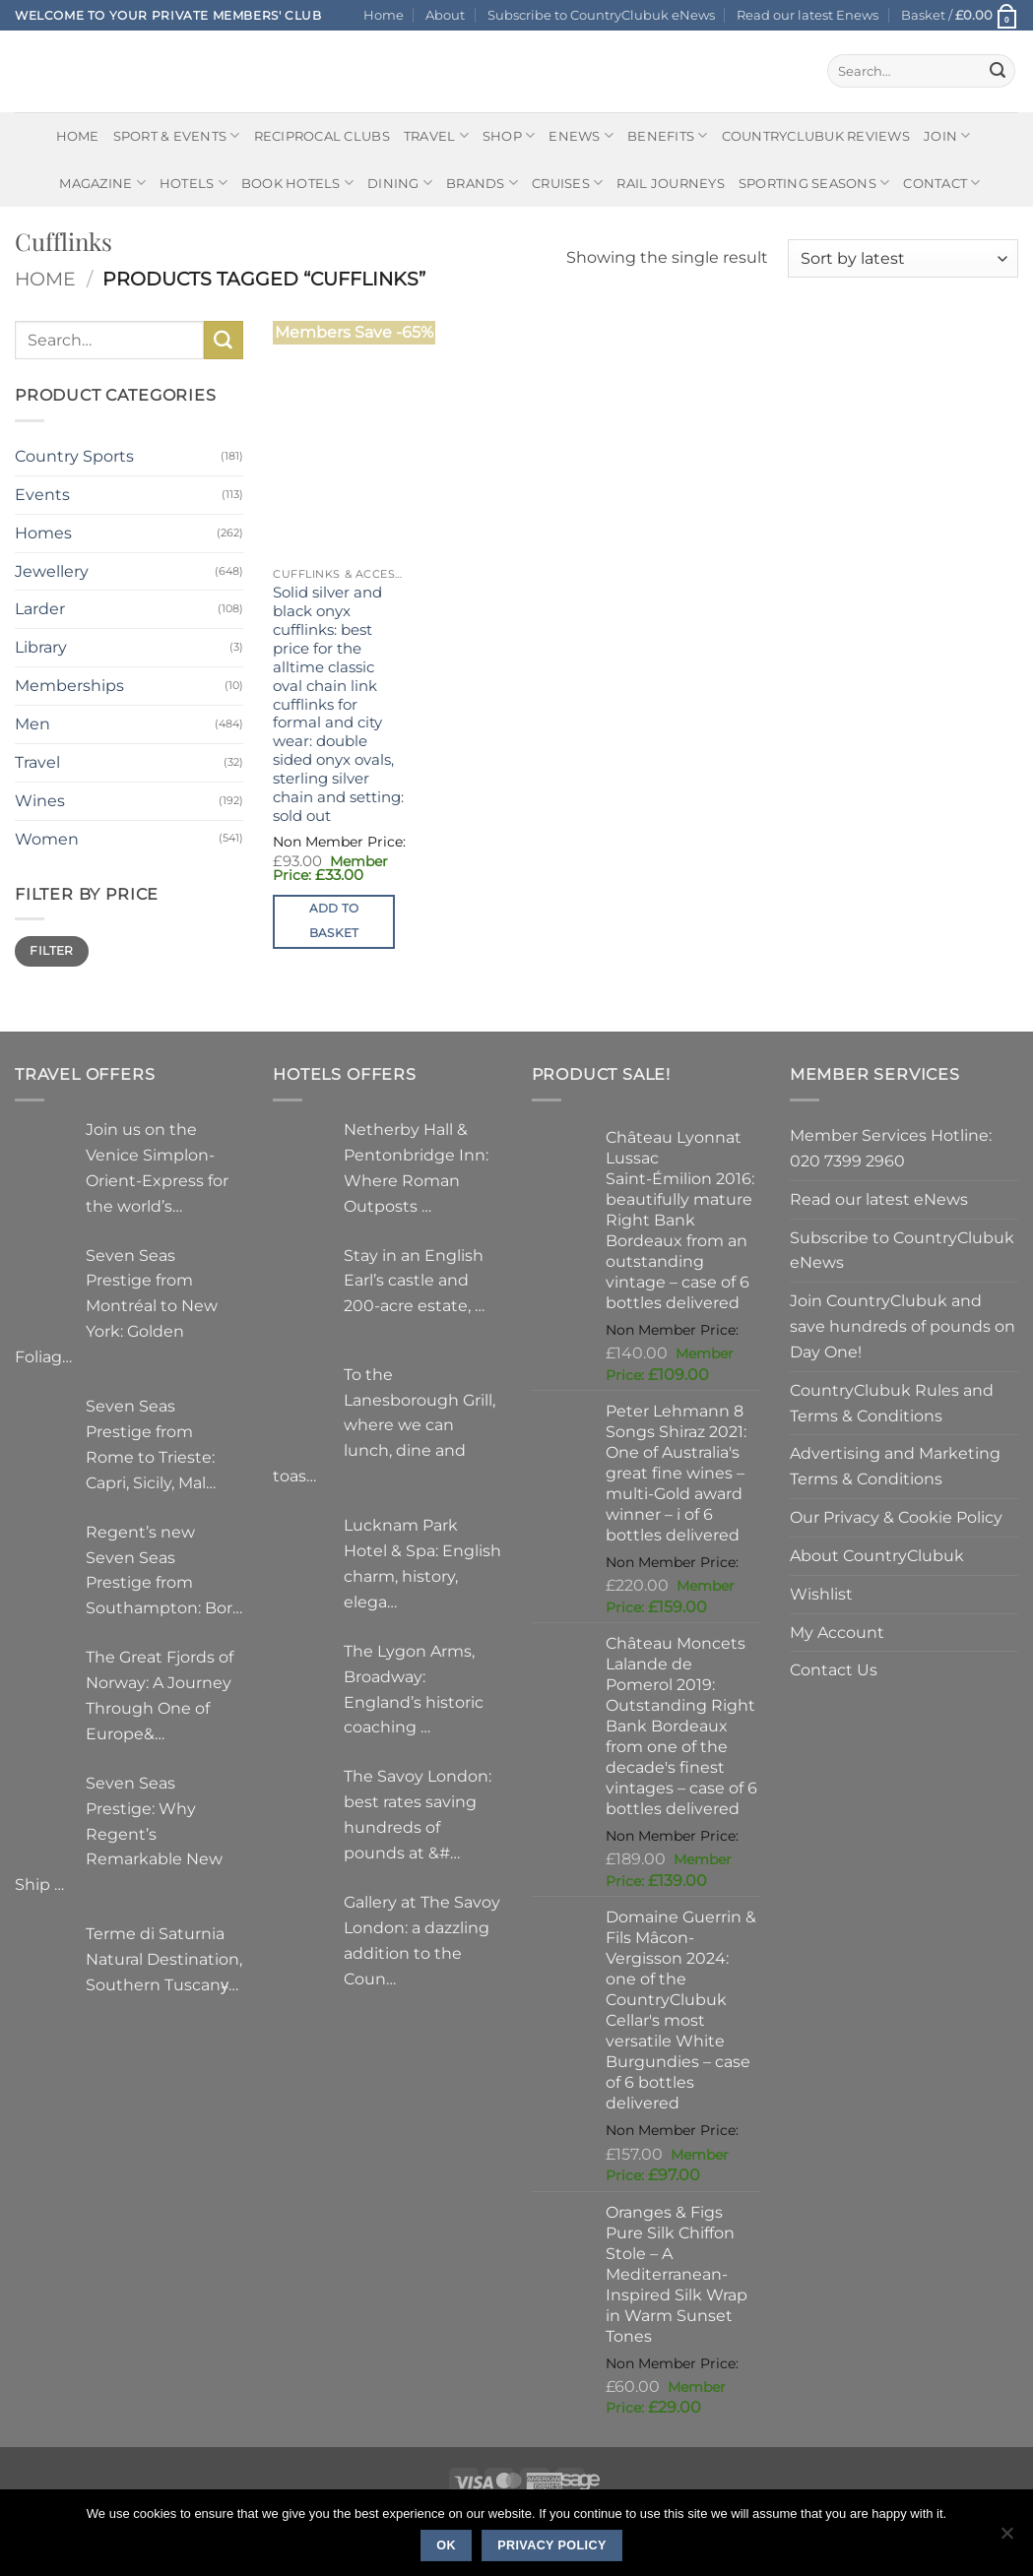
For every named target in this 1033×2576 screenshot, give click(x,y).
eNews (581, 135)
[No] (1006, 2538)
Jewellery (52, 571)
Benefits (667, 135)
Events (42, 494)
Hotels (193, 182)
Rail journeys (670, 183)
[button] (959, 15)
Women (47, 838)
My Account (837, 1632)
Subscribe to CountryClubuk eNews (601, 15)
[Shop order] (903, 258)
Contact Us (833, 1669)
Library (41, 647)
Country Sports (74, 456)
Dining (399, 182)
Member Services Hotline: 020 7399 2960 (891, 1147)
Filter (51, 950)
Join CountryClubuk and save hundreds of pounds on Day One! (902, 1325)
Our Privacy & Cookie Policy (896, 1517)
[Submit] (997, 71)
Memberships (69, 685)
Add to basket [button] (334, 921)
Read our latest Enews (807, 15)
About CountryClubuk (877, 1555)
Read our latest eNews (879, 1199)
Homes (43, 532)
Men (32, 723)
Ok (446, 2545)
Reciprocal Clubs (322, 136)
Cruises (567, 182)
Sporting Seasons (814, 182)
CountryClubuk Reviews (816, 136)
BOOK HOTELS (297, 182)
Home (383, 15)
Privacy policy (552, 2545)
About (445, 15)
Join (947, 135)
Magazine (102, 182)
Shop (509, 135)
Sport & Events (176, 135)
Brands (482, 182)
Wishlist (821, 1593)
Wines (40, 800)
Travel (436, 135)
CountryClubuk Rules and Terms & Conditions (892, 1402)
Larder (40, 608)
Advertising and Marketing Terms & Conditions (895, 1465)
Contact (941, 182)
